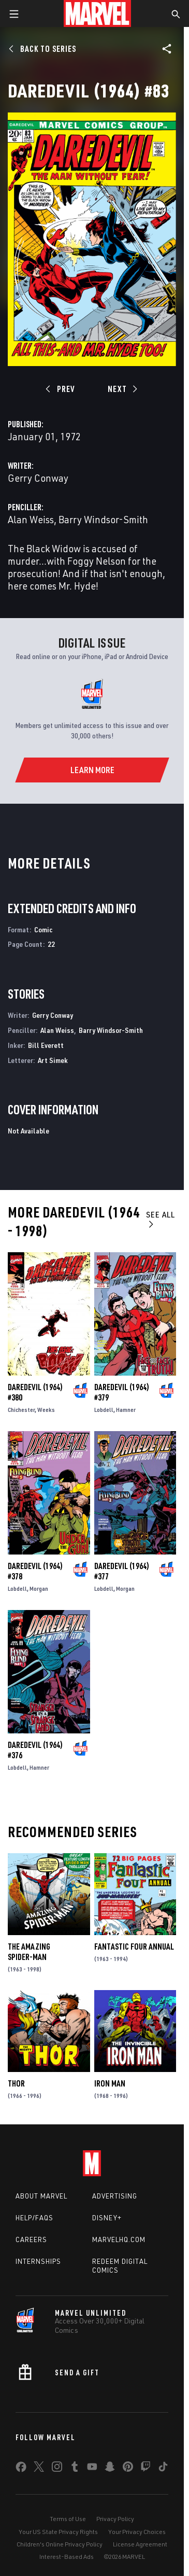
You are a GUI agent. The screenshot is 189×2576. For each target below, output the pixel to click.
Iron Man (109, 2083)
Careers (31, 2239)
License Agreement (140, 2544)
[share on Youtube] (92, 2468)
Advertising (114, 2196)
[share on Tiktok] (163, 2468)
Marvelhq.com (119, 2239)
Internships (38, 2261)
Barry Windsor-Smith (103, 519)
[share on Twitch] (145, 2468)
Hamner (126, 1409)
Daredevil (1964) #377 (121, 1571)
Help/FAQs (34, 2218)
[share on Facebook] (21, 2469)
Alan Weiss (31, 519)
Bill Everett (46, 1045)
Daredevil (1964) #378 (35, 1571)
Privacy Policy (115, 2519)
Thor (16, 2083)
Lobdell (103, 1409)
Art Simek (53, 1060)
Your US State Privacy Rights (58, 2532)
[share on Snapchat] (110, 2468)
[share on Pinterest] (128, 2468)
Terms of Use (68, 2519)
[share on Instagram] (57, 2468)
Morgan (39, 1588)
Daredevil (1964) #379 (121, 1392)
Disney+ (107, 2218)
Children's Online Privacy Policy (60, 2544)
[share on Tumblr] (74, 2468)
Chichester (21, 1409)
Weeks (46, 1409)
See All (160, 1218)
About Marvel (41, 2196)
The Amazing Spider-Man (29, 1951)
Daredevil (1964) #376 (35, 1750)
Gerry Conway (38, 478)
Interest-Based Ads (66, 2556)
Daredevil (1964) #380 (35, 1392)
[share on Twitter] (39, 2468)
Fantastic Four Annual (134, 1946)
